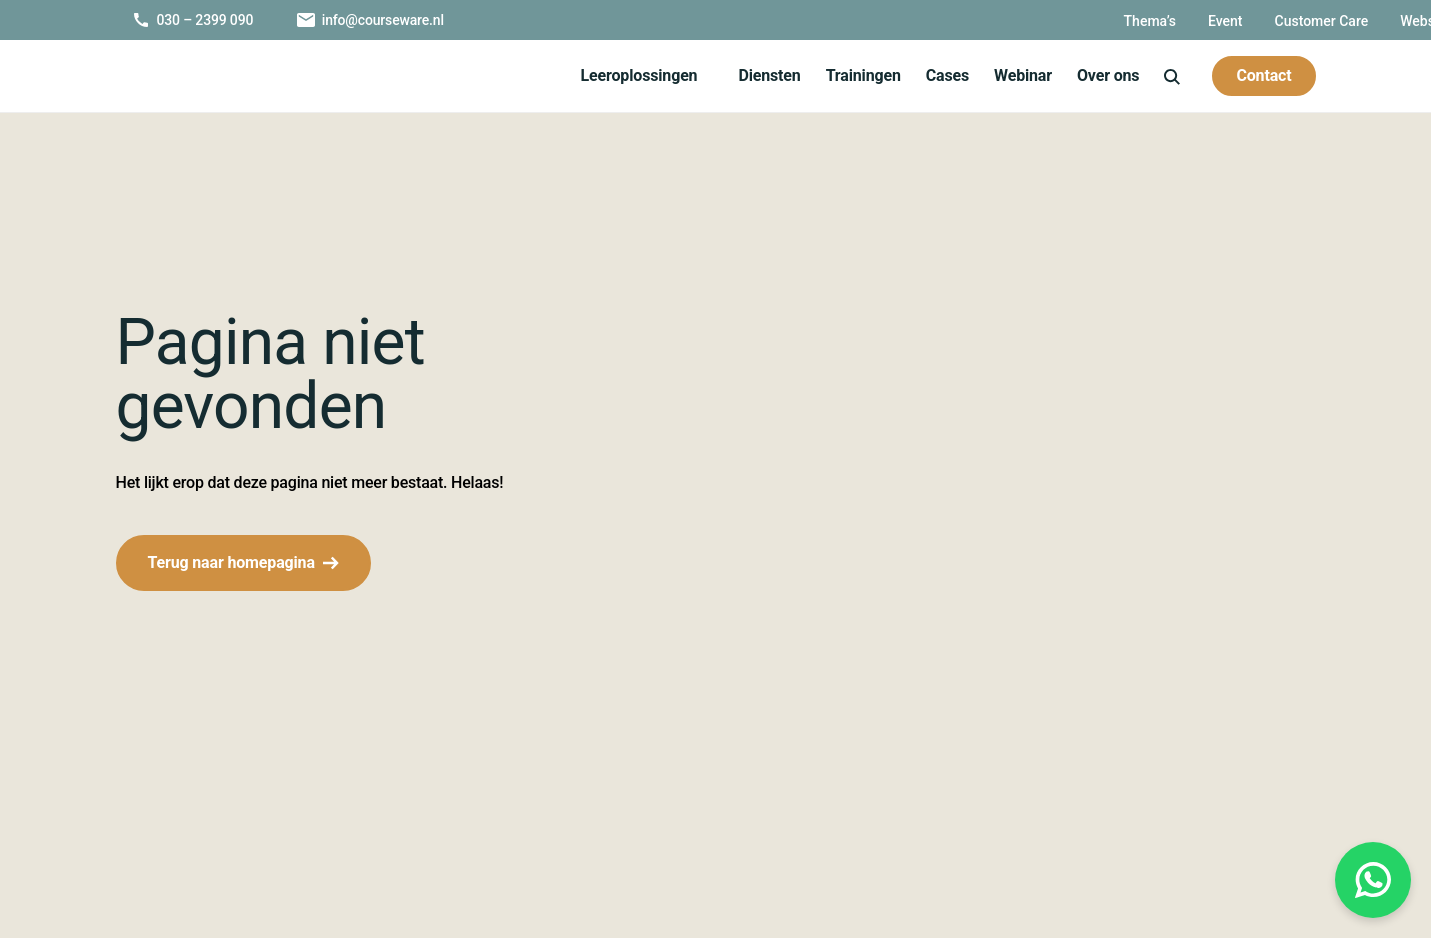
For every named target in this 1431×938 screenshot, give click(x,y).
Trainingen (854, 75)
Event (1002, 21)
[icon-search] (1171, 75)
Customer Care (1102, 21)
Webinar (1016, 75)
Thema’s (924, 21)
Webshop (1214, 21)
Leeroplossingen (629, 75)
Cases (939, 75)
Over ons (1105, 75)
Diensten (761, 75)
